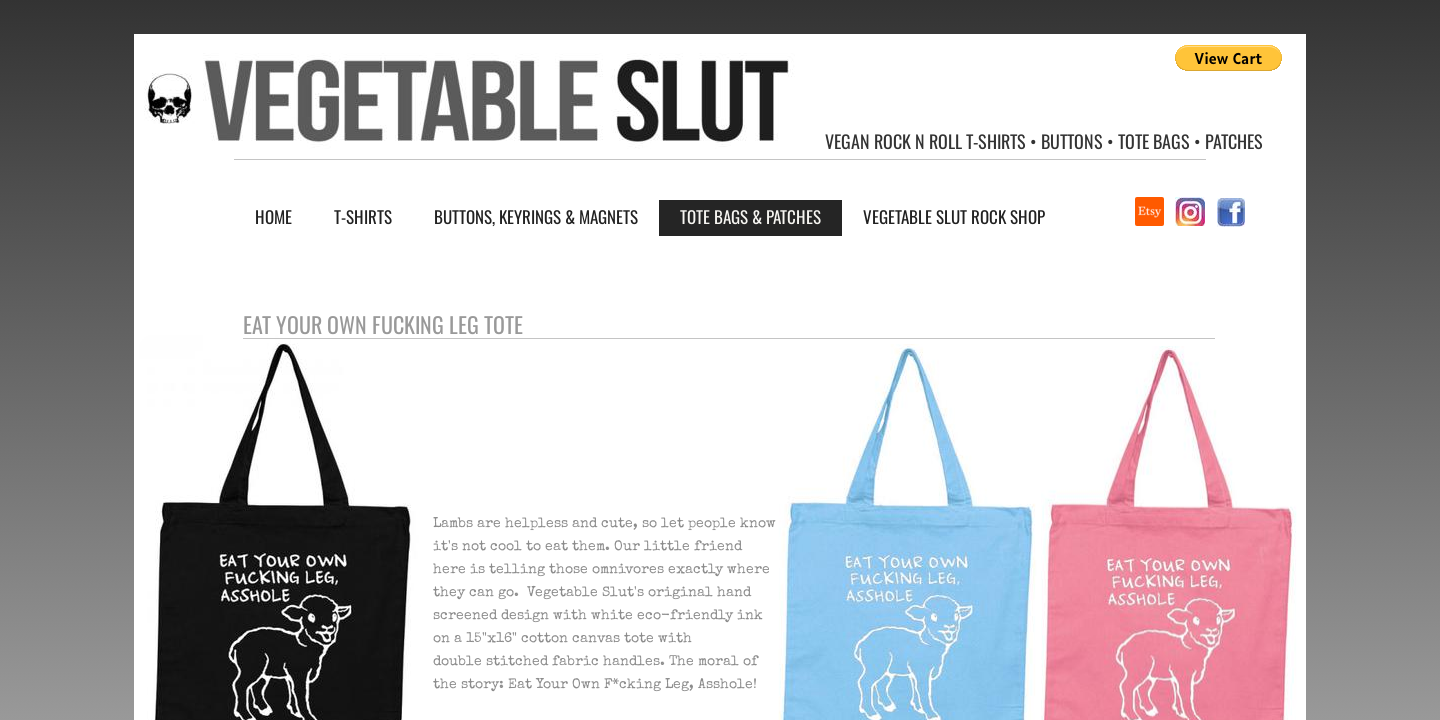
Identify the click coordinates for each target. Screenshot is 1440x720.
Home (273, 216)
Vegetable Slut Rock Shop (954, 216)
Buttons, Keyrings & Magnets (536, 216)
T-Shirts (363, 216)
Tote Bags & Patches (750, 216)
